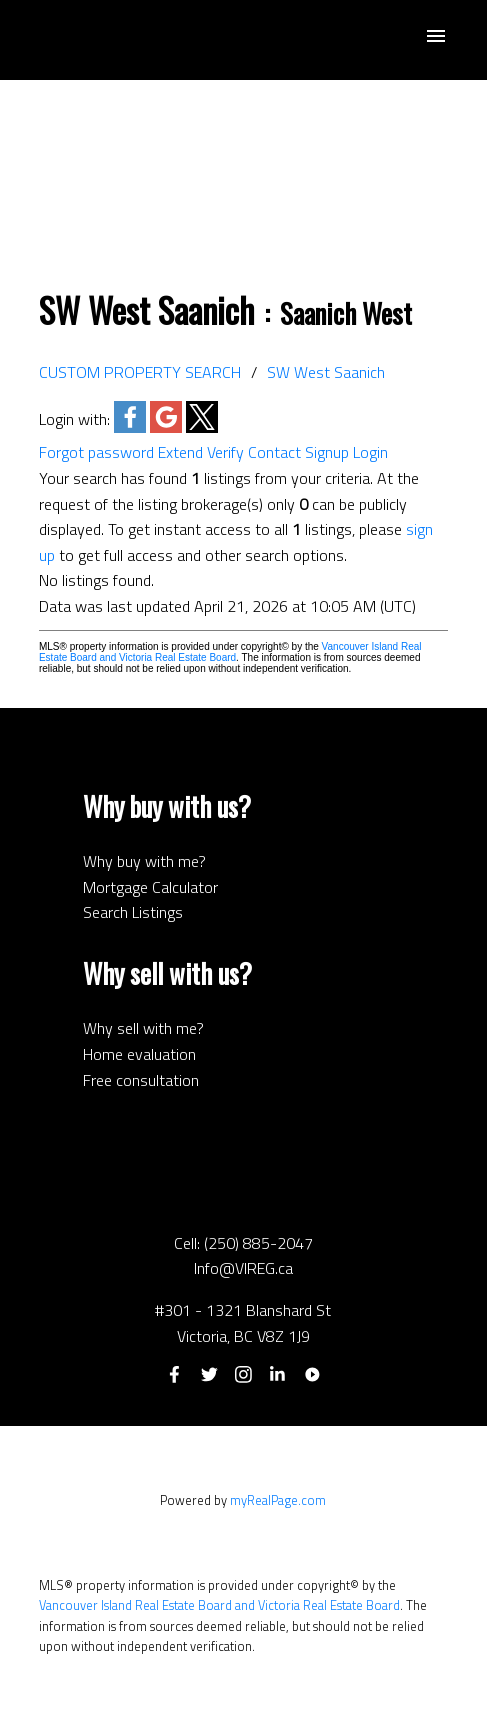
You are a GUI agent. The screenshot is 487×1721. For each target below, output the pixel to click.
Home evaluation (139, 1054)
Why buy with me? (144, 861)
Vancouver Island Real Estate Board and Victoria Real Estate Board (230, 652)
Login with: (74, 419)
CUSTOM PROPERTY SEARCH (140, 372)
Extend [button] (180, 452)
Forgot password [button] (96, 452)
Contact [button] (274, 452)
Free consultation (141, 1080)
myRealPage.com (278, 1500)
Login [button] (370, 452)
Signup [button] (327, 452)
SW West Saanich (326, 372)
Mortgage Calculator (150, 887)
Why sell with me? (143, 1028)
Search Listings (133, 912)
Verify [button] (225, 452)
